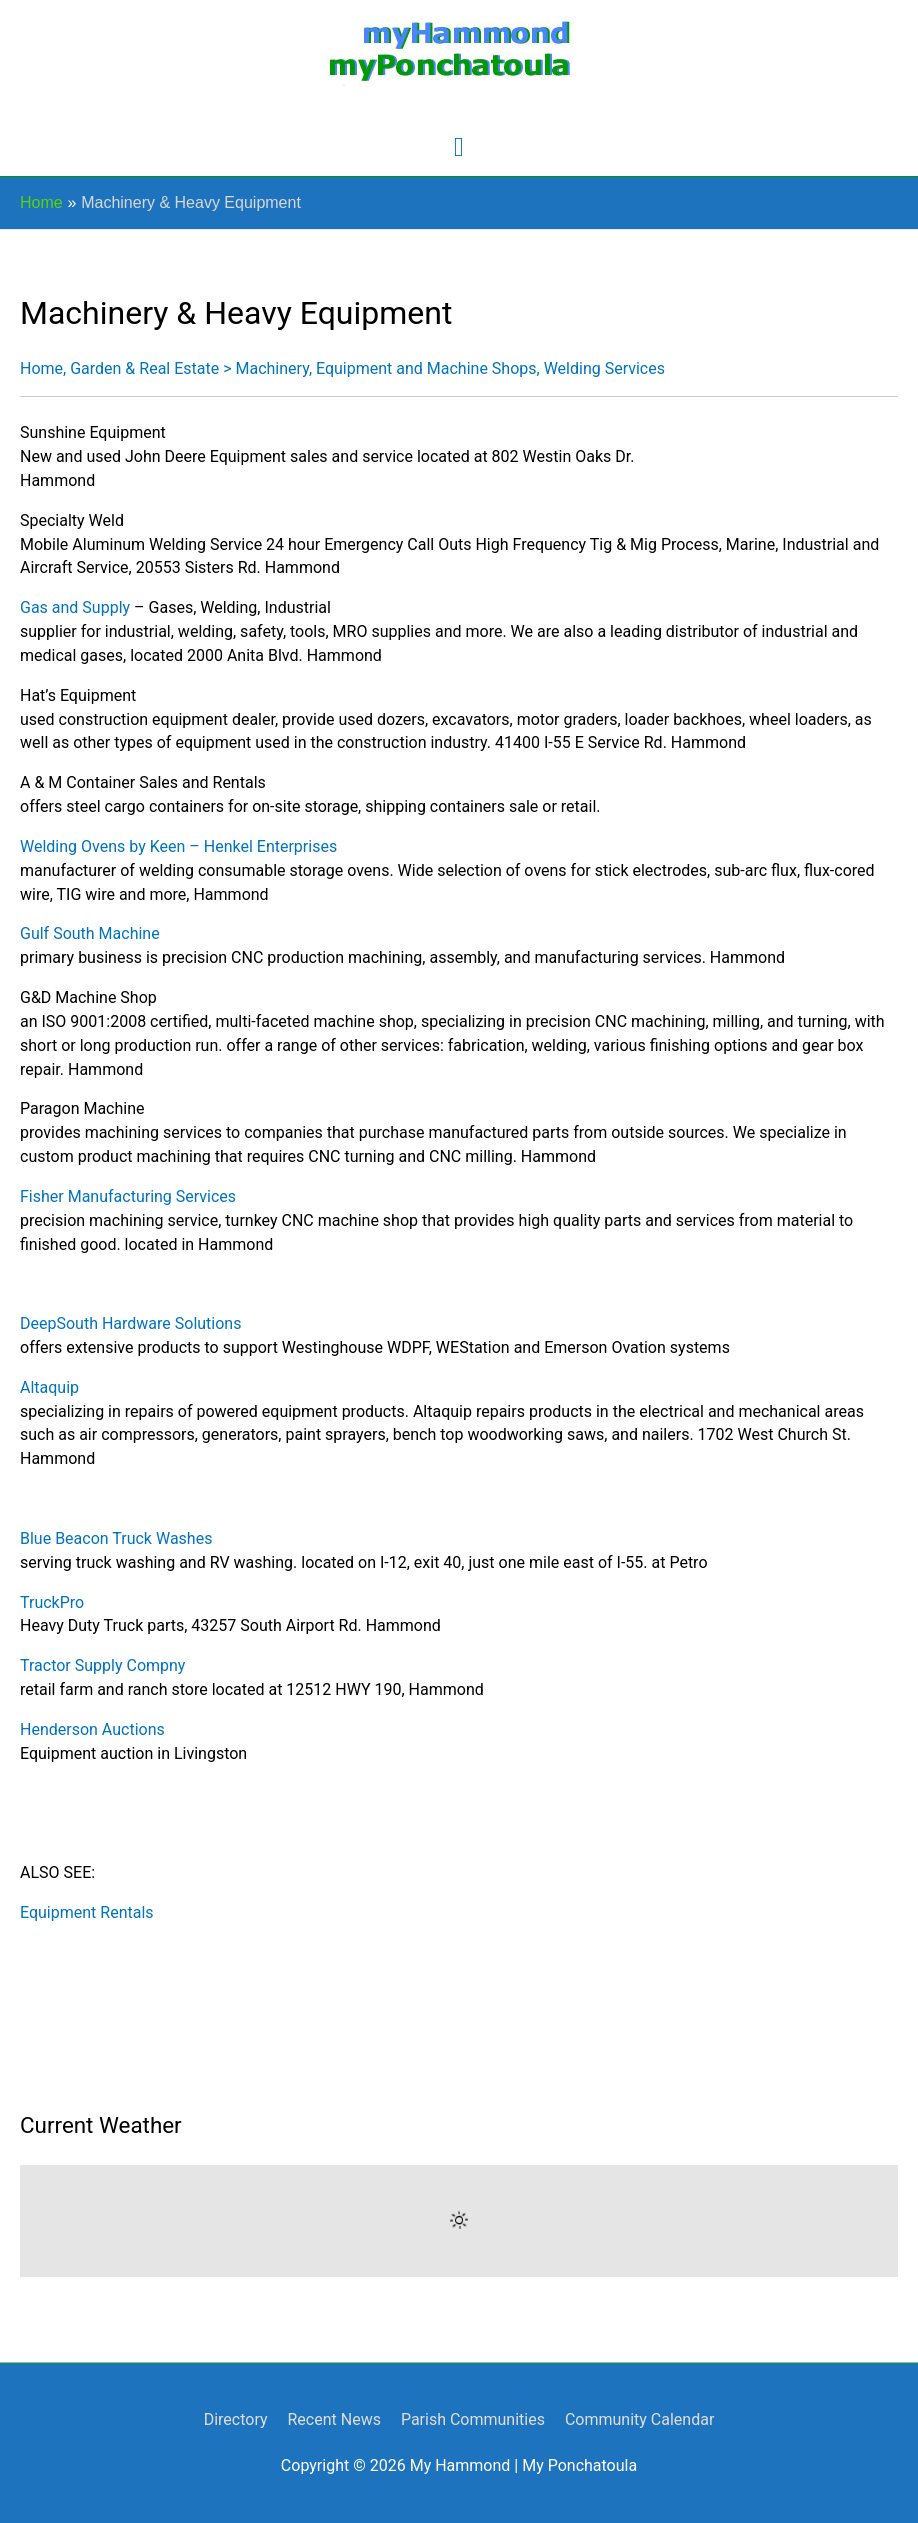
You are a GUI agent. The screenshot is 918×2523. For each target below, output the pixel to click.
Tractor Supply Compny (102, 1665)
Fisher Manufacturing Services (128, 1196)
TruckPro (52, 1602)
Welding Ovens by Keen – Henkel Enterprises (178, 846)
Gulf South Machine (90, 933)
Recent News (333, 2419)
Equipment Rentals (87, 1912)
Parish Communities (473, 2419)
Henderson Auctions (92, 1729)
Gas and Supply (75, 607)
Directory (236, 2419)
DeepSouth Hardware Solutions (130, 1323)
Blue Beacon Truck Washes (116, 1538)
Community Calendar (639, 2419)
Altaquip (49, 1387)
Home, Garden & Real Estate (119, 368)
